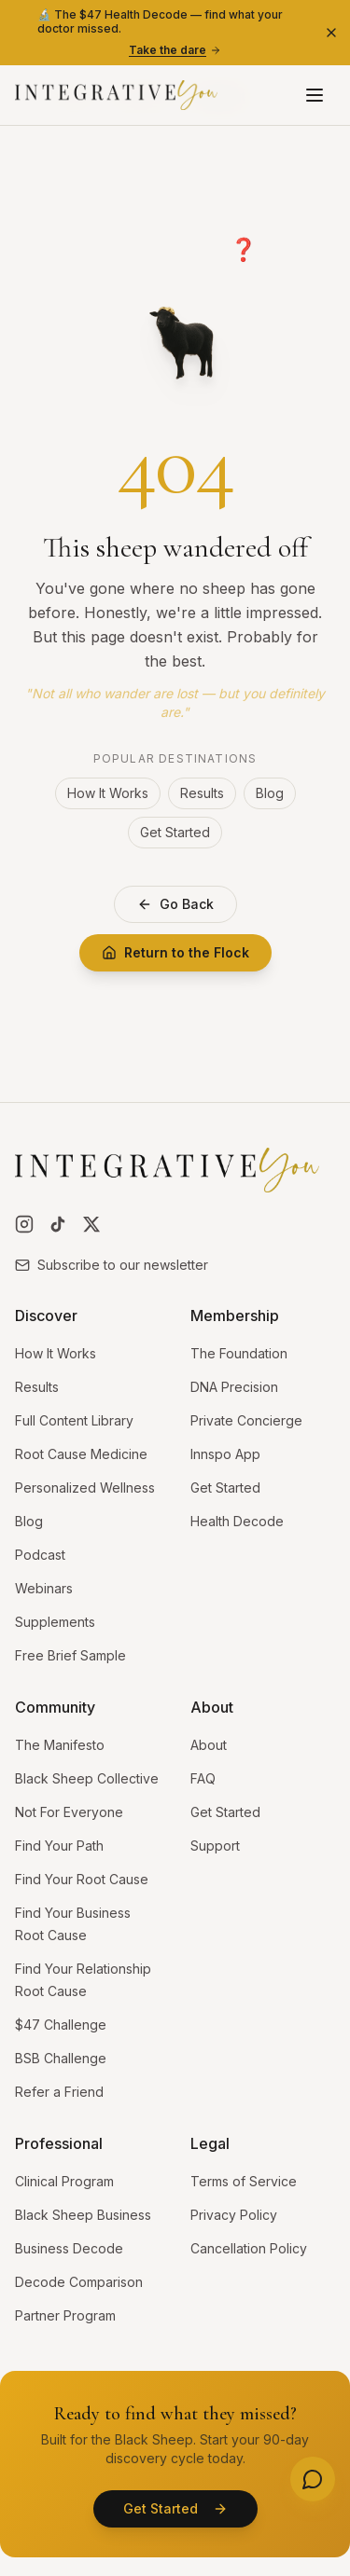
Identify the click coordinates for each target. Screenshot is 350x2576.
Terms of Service (243, 2181)
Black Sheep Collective (87, 1778)
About (208, 1745)
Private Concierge (246, 1420)
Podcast (40, 1555)
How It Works (107, 793)
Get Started (175, 832)
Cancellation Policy (248, 2248)
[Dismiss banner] (331, 32)
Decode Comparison (79, 2282)
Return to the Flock (175, 952)
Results (202, 793)
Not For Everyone (69, 1812)
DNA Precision (234, 1387)
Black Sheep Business (83, 2215)
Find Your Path (59, 1845)
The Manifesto (60, 1745)
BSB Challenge (60, 2058)
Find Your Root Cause (81, 1879)
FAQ (203, 1778)
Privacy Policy (233, 2215)
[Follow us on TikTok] (58, 1224)
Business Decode (69, 2248)
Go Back (175, 904)
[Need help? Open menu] (312, 2479)
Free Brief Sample (70, 1655)
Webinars (44, 1588)
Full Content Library (74, 1420)
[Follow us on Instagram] (24, 1224)
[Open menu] (314, 95)
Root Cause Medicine (81, 1454)
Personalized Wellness (85, 1487)
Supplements (55, 1622)
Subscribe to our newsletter (111, 1265)
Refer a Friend (59, 2092)
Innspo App (225, 1454)
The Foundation (238, 1353)
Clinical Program (64, 2181)
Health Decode (237, 1521)
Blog (270, 793)
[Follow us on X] (91, 1224)
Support (215, 1845)
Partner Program (65, 2315)
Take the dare (175, 50)
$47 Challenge (60, 2024)
